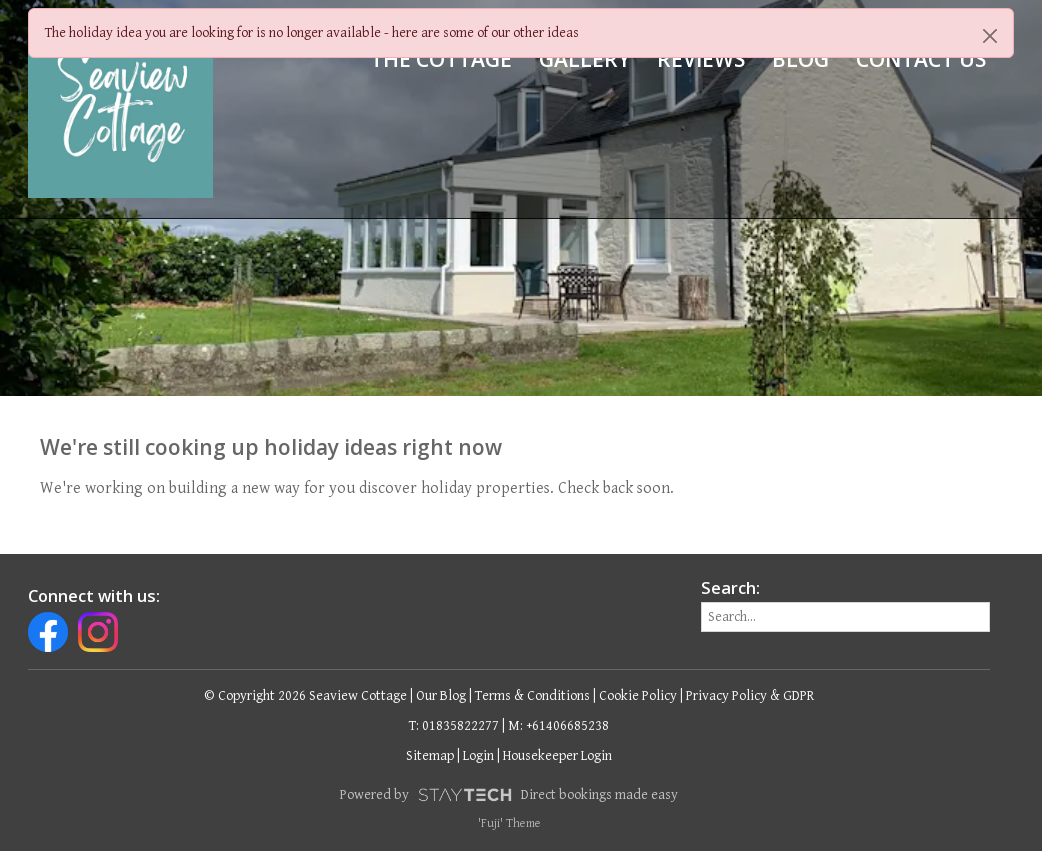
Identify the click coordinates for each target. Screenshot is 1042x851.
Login (478, 756)
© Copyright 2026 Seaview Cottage (305, 696)
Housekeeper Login (557, 756)
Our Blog (441, 696)
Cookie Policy (638, 696)
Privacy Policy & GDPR (750, 696)
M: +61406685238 (558, 726)
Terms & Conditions (532, 696)
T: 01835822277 (454, 726)
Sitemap (430, 756)
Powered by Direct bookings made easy (509, 795)
